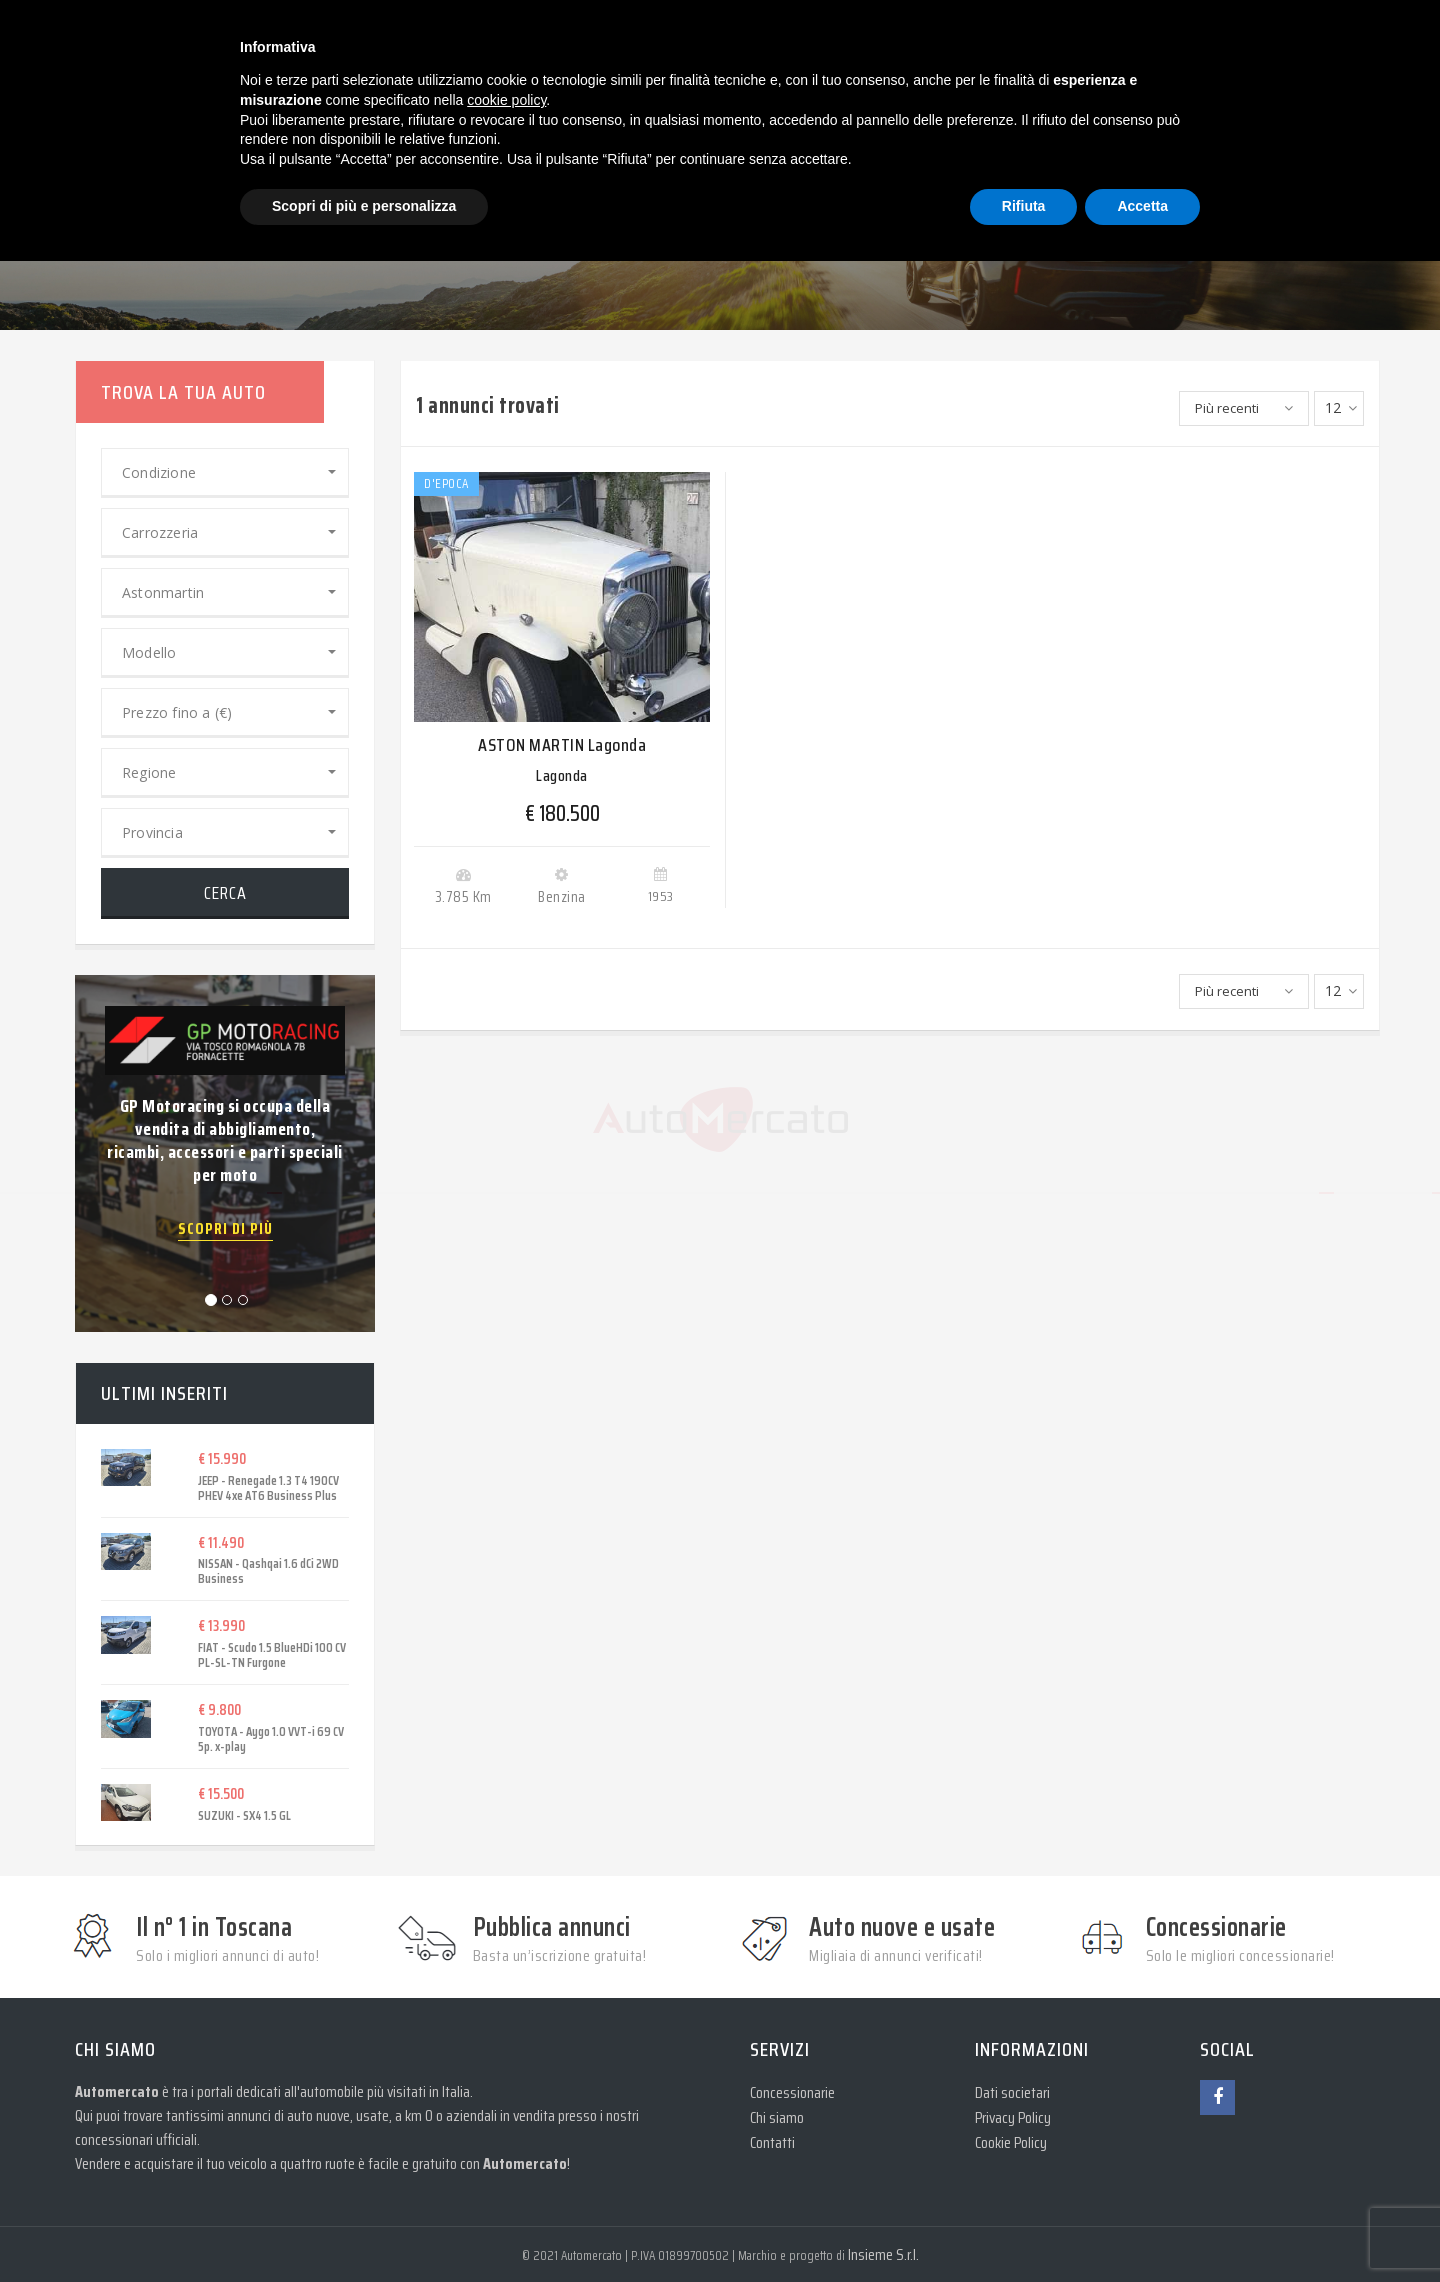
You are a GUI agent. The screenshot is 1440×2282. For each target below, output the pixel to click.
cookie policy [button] (506, 100)
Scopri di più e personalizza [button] (364, 206)
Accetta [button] (1142, 206)
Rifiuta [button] (1024, 206)
